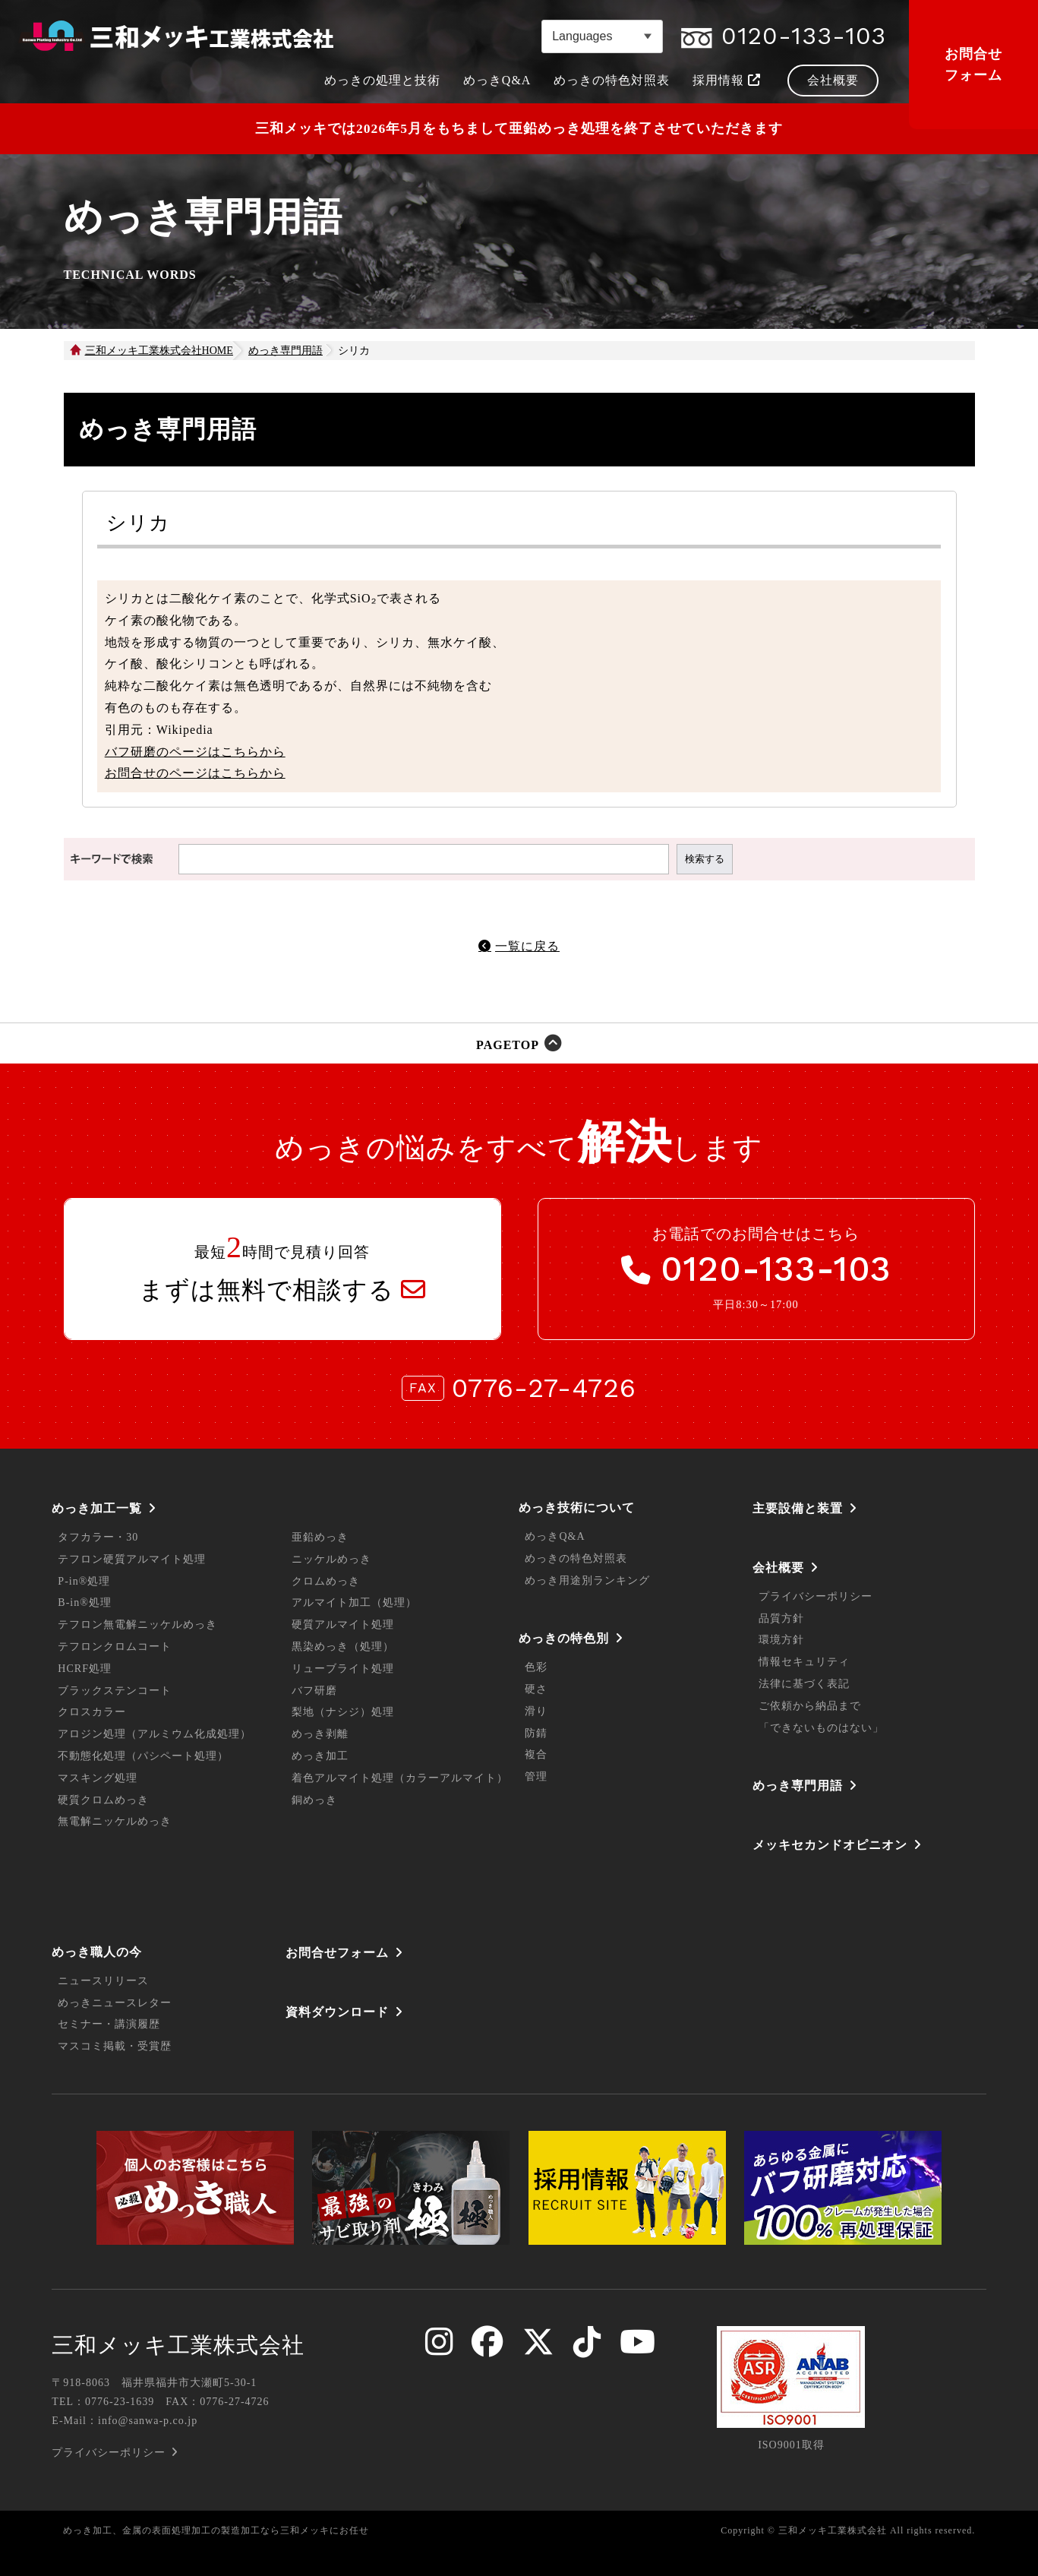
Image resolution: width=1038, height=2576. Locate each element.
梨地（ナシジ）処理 (343, 1712)
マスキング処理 (97, 1778)
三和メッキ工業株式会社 (178, 2345)
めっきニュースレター (115, 2003)
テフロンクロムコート (115, 1646)
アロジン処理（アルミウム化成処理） (154, 1734)
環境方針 (781, 1639)
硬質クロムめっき (103, 1800)
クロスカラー (92, 1712)
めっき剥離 (320, 1734)
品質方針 (781, 1618)
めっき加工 (320, 1756)
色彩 (536, 1667)
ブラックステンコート (115, 1690)
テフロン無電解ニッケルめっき (137, 1624)
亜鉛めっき (320, 1537)
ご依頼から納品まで (810, 1706)
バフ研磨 (314, 1690)
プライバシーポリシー (815, 1596)
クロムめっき (326, 1581)
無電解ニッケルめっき (115, 1821)
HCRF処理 (85, 1668)
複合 (536, 1754)
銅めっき (314, 1800)
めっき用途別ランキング (587, 1580)
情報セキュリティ (804, 1661)
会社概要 (778, 1567)
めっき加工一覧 (97, 1508)
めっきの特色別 (564, 1638)
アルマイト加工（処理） (354, 1602)
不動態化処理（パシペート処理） (143, 1756)
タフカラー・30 (98, 1537)
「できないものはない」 (821, 1728)
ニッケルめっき (331, 1559)
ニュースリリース (103, 1981)
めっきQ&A (555, 1536)
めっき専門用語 (797, 1785)
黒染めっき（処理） (343, 1646)
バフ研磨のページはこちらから (195, 751)
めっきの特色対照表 (576, 1558)
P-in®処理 (84, 1581)
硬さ (536, 1689)
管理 (536, 1776)
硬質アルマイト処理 (343, 1624)
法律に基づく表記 (804, 1683)
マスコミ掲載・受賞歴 (115, 2046)
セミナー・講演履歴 (109, 2024)
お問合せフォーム (973, 64)
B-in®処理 (85, 1602)
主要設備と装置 (797, 1508)
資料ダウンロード (337, 2011)
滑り (536, 1711)
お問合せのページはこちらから (195, 772)
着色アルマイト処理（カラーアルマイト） (400, 1778)
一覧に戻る (527, 946)
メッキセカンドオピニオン (829, 1844)
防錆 (536, 1733)
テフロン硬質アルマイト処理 (132, 1559)
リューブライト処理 (343, 1668)
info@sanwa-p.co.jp (147, 2420)
